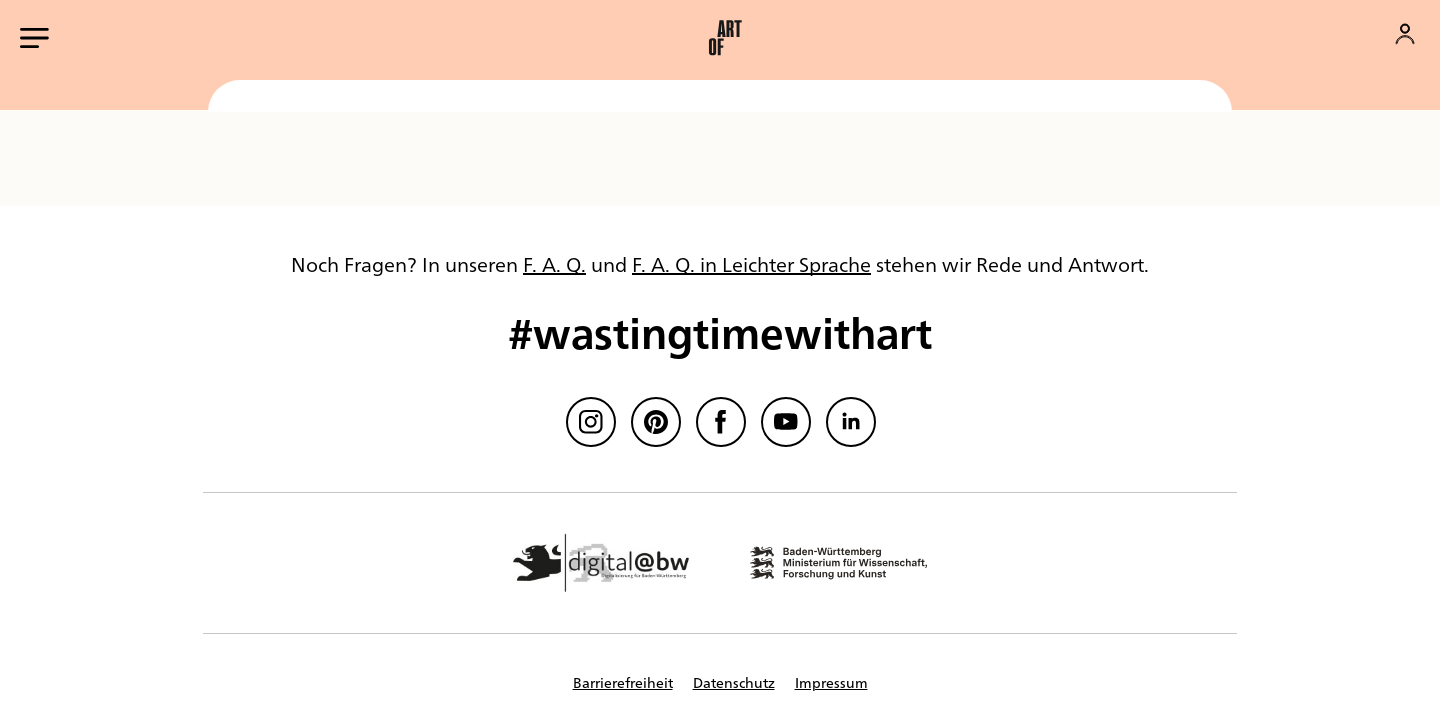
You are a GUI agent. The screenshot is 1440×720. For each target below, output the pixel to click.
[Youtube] (786, 422)
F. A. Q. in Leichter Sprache (751, 263)
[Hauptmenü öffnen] (34, 38)
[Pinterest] (656, 422)
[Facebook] (721, 422)
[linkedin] (851, 422)
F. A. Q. (554, 263)
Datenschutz (734, 682)
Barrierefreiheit (623, 682)
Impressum (831, 682)
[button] (725, 38)
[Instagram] (591, 422)
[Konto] (1405, 34)
